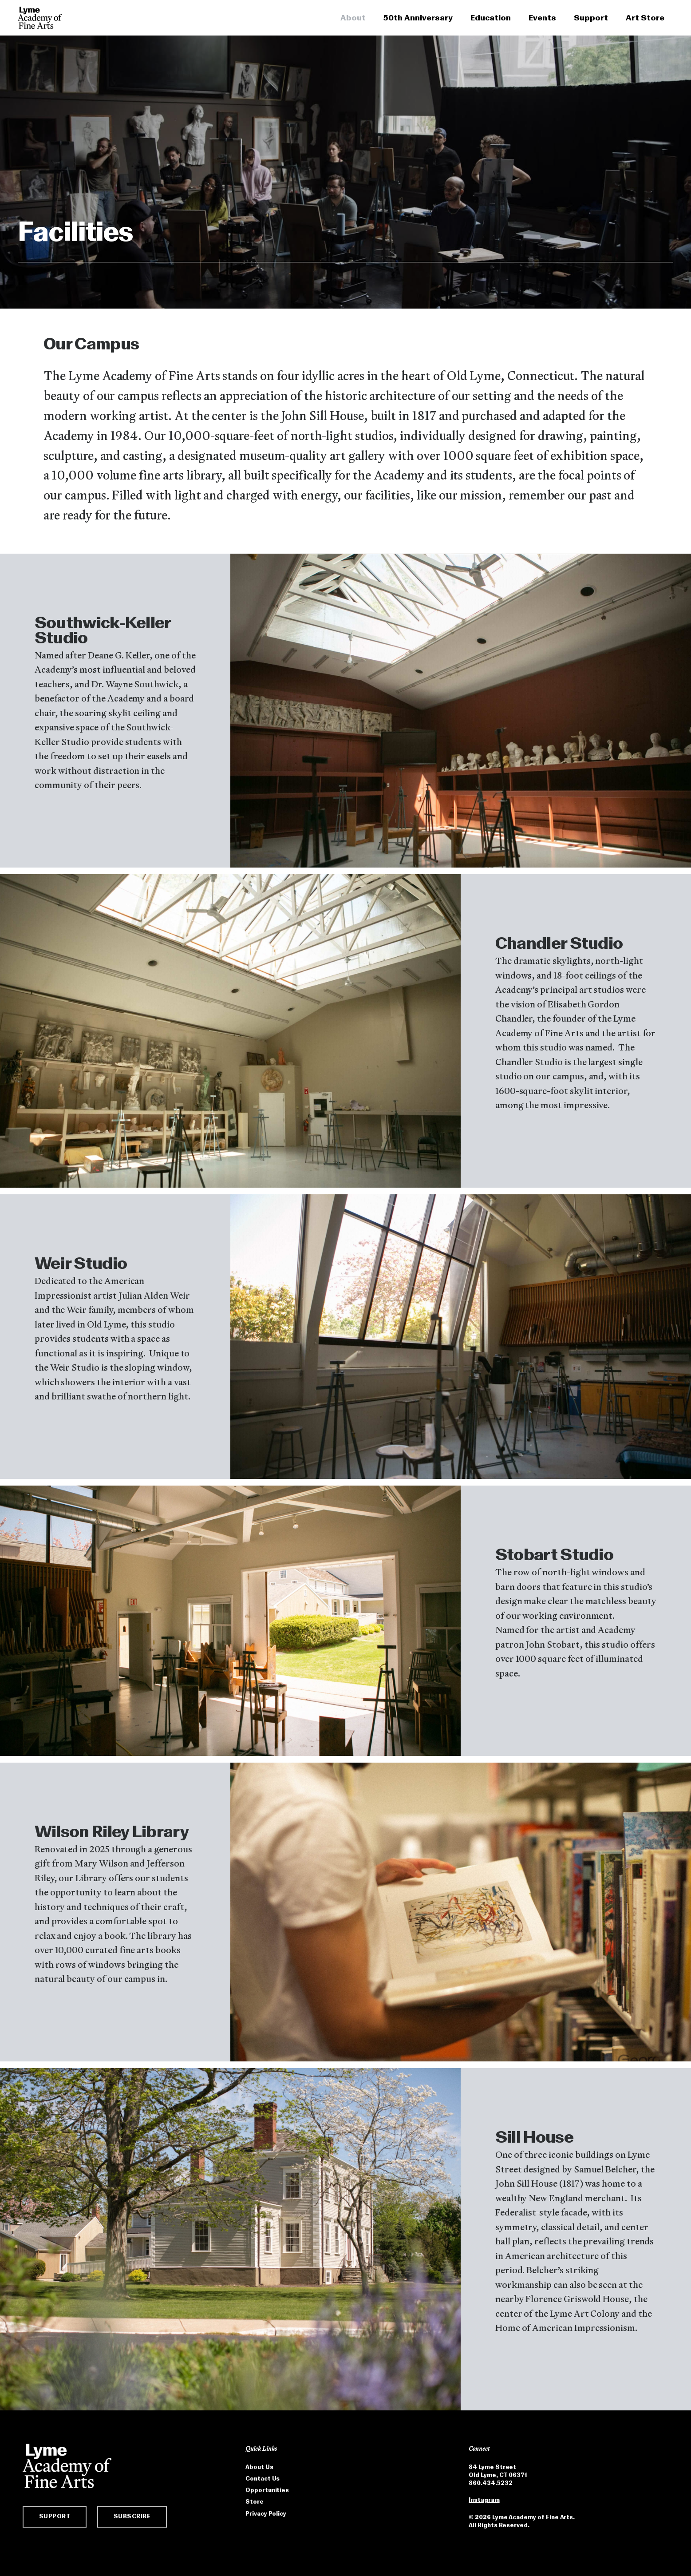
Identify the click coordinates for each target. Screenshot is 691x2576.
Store (254, 2501)
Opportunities (267, 2490)
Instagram (484, 2500)
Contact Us (262, 2478)
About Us (259, 2467)
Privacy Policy (265, 2513)
